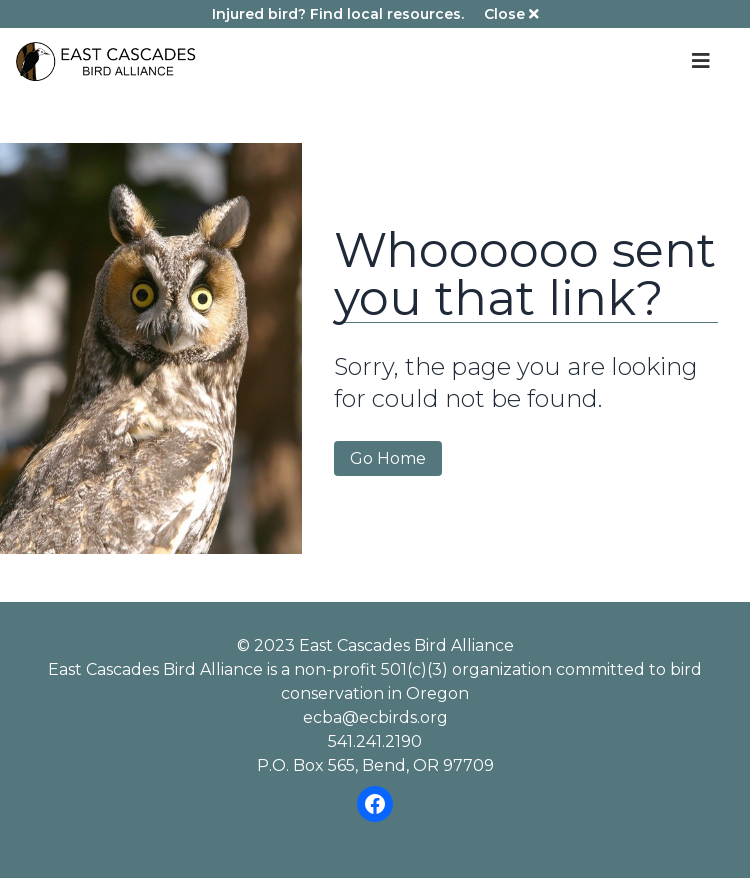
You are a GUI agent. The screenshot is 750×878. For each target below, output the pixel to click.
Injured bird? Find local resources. (338, 14)
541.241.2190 (375, 741)
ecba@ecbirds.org (375, 717)
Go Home (388, 458)
